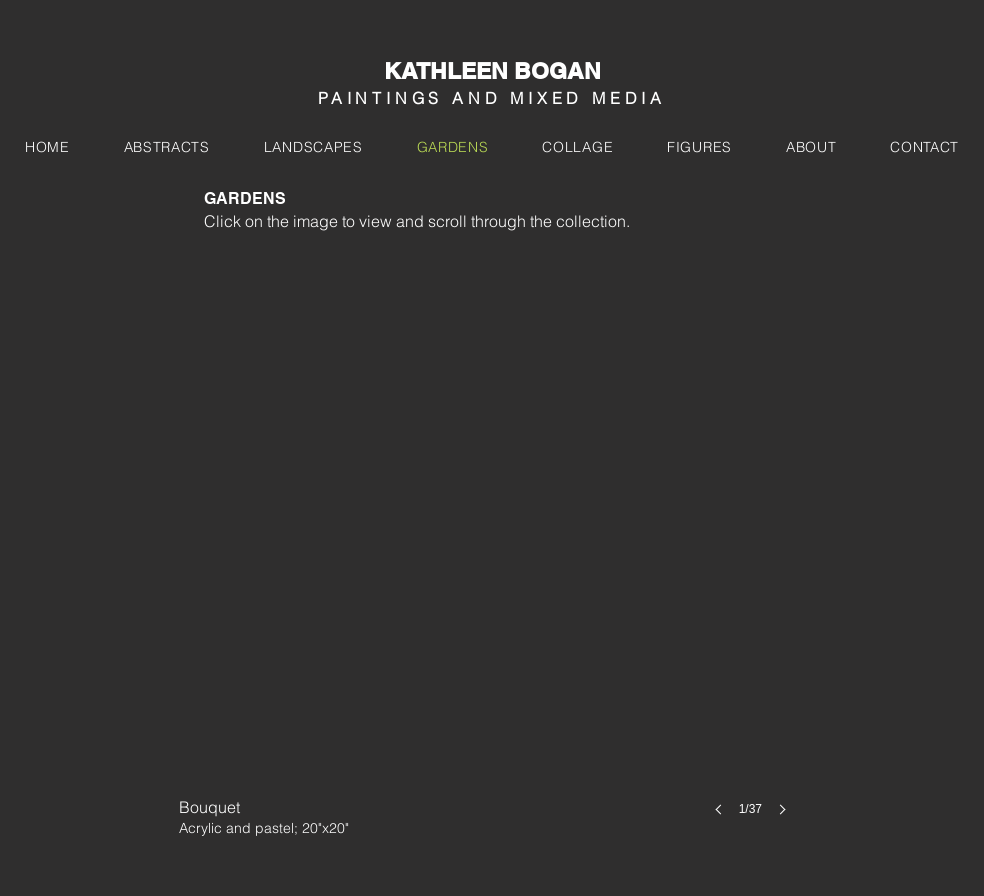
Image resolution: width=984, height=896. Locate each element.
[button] (489, 553)
